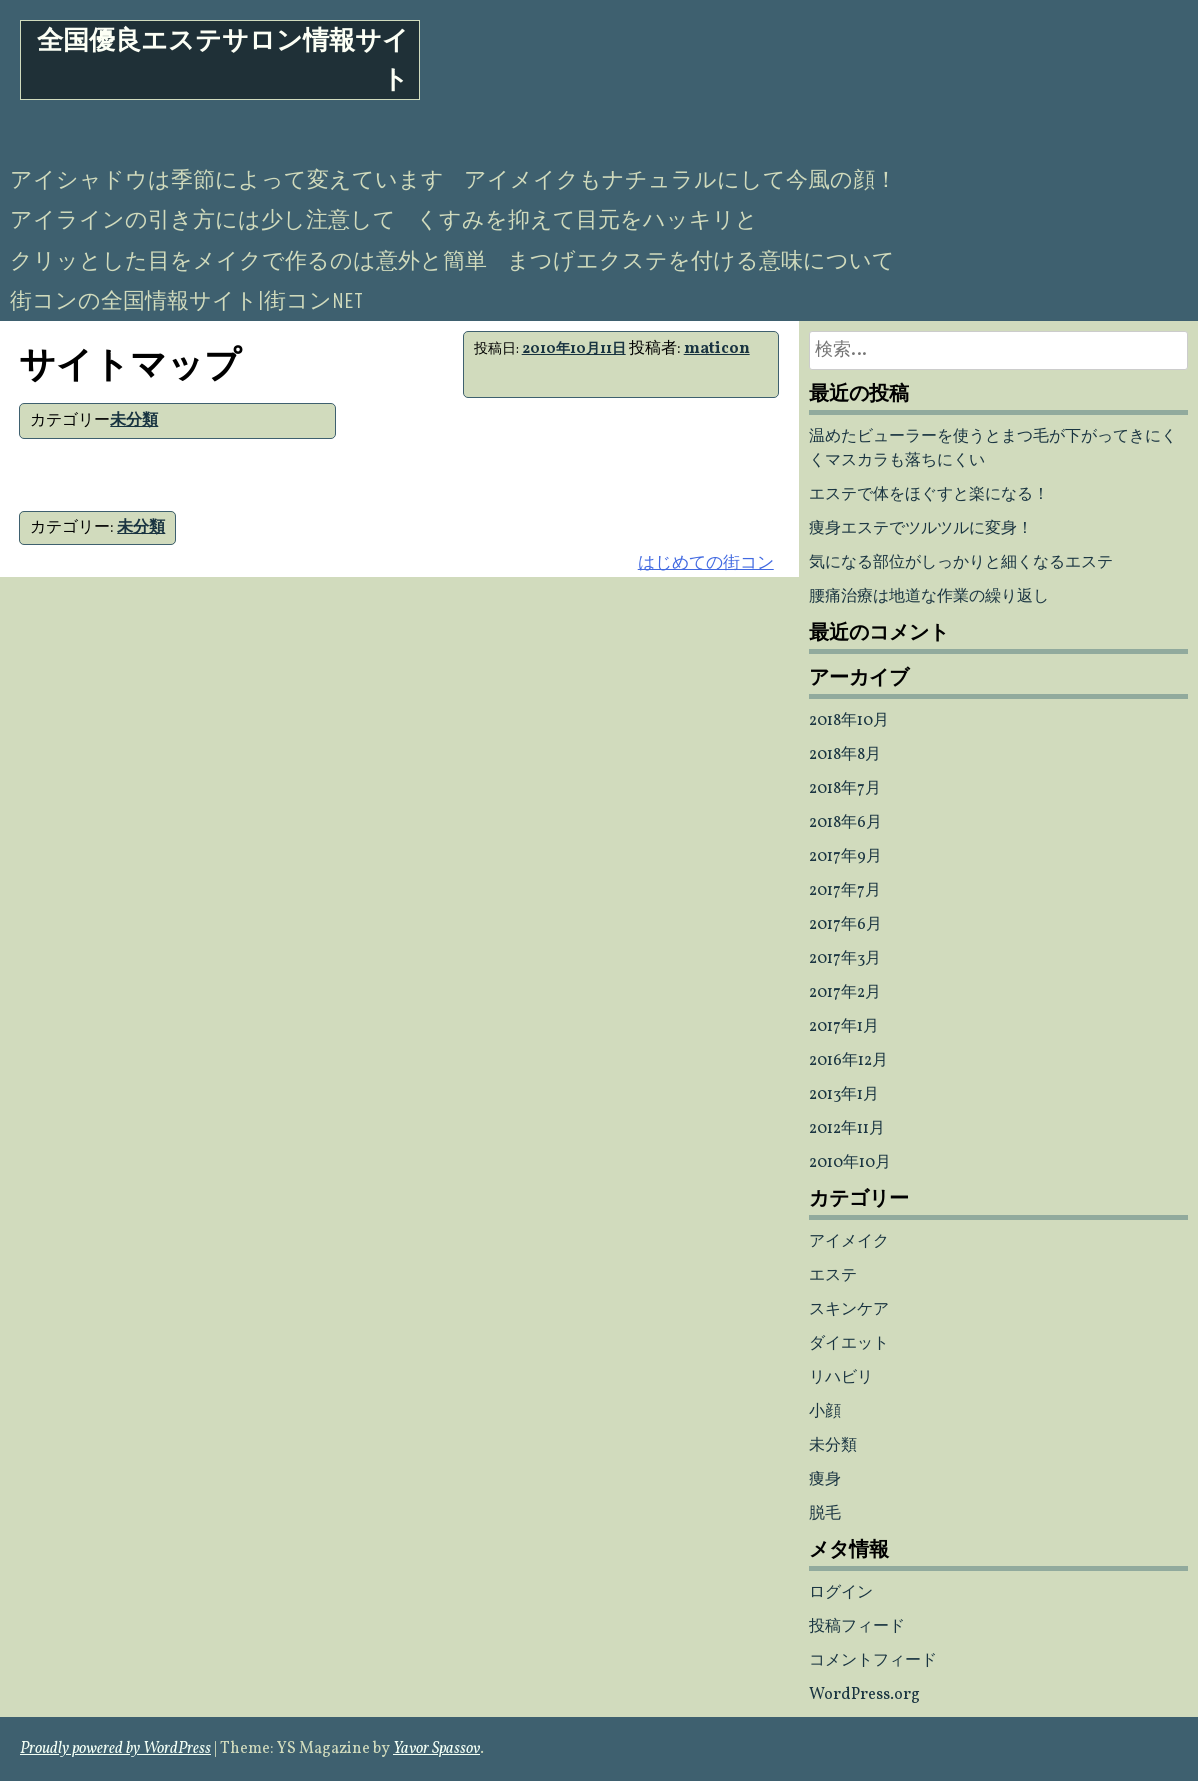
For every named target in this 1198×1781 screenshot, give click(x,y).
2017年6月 (845, 925)
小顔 (825, 1412)
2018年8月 (845, 755)
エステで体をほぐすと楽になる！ (929, 495)
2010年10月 (850, 1163)
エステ (833, 1276)
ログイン (841, 1593)
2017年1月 (844, 1027)
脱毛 (825, 1514)
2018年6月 (845, 823)
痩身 (825, 1480)
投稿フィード (857, 1627)
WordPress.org (864, 1695)
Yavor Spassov (436, 1749)
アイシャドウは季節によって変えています (227, 180)
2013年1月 (844, 1095)
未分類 (134, 421)
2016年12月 (848, 1061)
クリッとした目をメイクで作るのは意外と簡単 (248, 261)
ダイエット (849, 1344)
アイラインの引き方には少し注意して (203, 220)
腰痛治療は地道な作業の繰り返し (929, 597)
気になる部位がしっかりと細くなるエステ (961, 563)
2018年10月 (849, 721)
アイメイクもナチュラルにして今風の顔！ (680, 180)
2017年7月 (845, 891)
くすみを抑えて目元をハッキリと (587, 220)
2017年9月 (845, 857)
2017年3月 (845, 959)
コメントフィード (873, 1661)
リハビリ (841, 1378)
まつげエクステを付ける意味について (701, 261)
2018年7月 (845, 789)
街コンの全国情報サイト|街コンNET (186, 301)
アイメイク (849, 1242)
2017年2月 (845, 993)
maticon (717, 349)
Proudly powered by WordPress (115, 1749)
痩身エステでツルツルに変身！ (921, 529)
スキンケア (849, 1310)
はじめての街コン (706, 563)
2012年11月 (847, 1129)
